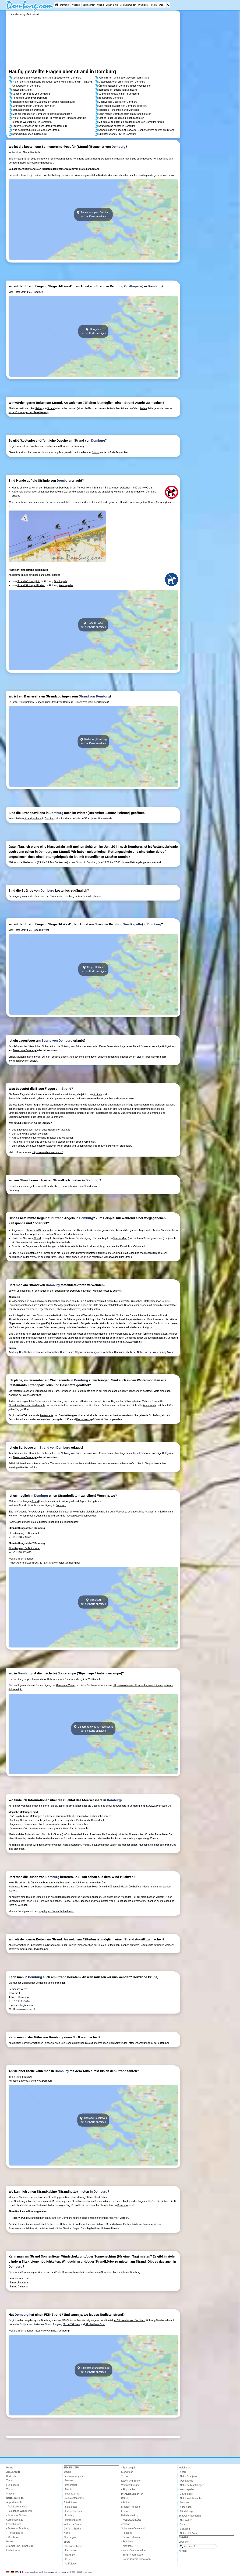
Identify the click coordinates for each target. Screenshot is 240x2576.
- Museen (69, 2480)
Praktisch (143, 4)
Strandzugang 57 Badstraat (24, 1533)
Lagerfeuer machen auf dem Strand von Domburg (40, 126)
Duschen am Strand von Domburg (31, 93)
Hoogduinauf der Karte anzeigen (93, 331)
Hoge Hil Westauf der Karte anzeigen (93, 624)
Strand (100, 4)
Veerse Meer (120, 1238)
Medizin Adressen (131, 2506)
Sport (67, 2541)
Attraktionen (70, 2502)
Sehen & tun (112, 4)
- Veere (182, 2472)
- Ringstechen (128, 2489)
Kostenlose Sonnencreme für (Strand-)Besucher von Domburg (46, 77)
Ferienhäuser (13, 2524)
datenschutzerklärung (52, 2572)
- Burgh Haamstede (132, 2554)
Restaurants (149, 1405)
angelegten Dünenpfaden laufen (56, 1911)
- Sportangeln (128, 2467)
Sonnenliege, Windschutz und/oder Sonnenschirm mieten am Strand (136, 130)
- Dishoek (184, 2502)
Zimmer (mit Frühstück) (19, 2546)
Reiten (38, 408)
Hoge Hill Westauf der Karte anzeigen (93, 969)
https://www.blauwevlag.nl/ (47, 1152)
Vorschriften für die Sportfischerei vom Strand (124, 77)
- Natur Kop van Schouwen (136, 2559)
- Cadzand (184, 2528)
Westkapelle (66, 585)
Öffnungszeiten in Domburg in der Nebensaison (124, 85)
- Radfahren (70, 2550)
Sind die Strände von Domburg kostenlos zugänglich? (42, 113)
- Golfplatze (70, 2563)
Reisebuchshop (129, 2515)
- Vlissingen (185, 2507)
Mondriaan (127, 2472)
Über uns (184, 2541)
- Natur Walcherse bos (191, 2498)
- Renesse (126, 2532)
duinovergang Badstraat (40, 162)
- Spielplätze (70, 2506)
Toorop (125, 2476)
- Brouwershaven (130, 2537)
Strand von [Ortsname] (38, 1230)
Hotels (10, 2541)
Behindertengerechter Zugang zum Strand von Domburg (43, 101)
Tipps (9, 2480)
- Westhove (12, 2537)
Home (9, 2467)
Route (124, 2498)
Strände (97, 1094)
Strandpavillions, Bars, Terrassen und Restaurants (62, 1391)
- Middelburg (186, 2511)
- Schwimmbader (73, 2546)
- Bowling (69, 2515)
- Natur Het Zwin (188, 2533)
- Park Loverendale (16, 2506)
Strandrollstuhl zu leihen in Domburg (118, 93)
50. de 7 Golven (71, 2324)
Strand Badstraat (19, 2282)
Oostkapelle (133, 286)
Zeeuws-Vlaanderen (190, 2515)
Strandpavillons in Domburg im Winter (33, 105)
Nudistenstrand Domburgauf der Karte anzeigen (93, 2369)
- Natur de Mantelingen (191, 2485)
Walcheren (184, 2467)
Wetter (162, 4)
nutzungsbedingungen (33, 2572)
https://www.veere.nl (23, 2009)
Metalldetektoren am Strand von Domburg (121, 81)
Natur (67, 2533)
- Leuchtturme (71, 2493)
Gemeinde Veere (65, 1685)
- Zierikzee (127, 2546)
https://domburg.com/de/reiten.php (28, 412)
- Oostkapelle (186, 2480)
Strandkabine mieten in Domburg (116, 126)
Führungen (70, 2537)
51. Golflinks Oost (95, 2324)
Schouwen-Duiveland (132, 2528)
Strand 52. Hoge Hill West (34, 930)
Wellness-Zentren (73, 2524)
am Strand (63, 1089)
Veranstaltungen (128, 4)
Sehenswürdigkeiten (75, 2476)
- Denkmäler (70, 2484)
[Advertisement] (207, 90)
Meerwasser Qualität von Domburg (117, 101)
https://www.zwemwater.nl (156, 1805)
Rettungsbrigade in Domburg (28, 109)
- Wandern (69, 2554)
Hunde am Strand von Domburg (30, 97)
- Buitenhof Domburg (17, 2528)
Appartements (14, 2502)
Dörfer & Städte (72, 2528)
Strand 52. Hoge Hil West (31, 585)
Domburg (65, 4)
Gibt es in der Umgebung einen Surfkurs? (121, 117)
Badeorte (11, 2476)
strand (80, 158)
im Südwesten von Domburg (129, 2320)
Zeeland (125, 2524)
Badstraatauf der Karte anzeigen (93, 1602)
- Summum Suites (16, 2515)
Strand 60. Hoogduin (31, 291)
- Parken (125, 2502)
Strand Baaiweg (23, 2076)
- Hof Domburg (14, 2532)
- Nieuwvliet (185, 2520)
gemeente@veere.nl (22, 2005)
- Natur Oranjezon (188, 2476)
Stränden (65, 446)
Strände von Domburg (62, 896)
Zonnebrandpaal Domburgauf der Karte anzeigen (93, 214)
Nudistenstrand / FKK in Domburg (117, 134)
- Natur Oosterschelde (133, 2550)
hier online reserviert (108, 2217)
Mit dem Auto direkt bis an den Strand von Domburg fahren (131, 122)
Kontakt (183, 2550)
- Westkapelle (186, 2489)
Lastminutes (13, 2550)
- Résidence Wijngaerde (19, 2511)
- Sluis (182, 2524)
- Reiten (68, 2559)
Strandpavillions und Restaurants (27, 1405)
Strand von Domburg (94, 696)
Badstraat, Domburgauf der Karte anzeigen (93, 741)
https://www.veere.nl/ (130, 1341)
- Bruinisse (127, 2541)
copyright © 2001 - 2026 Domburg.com (77, 2572)
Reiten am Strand (22, 89)
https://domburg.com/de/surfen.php (149, 2043)
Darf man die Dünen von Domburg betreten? (122, 105)
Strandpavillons (33, 818)
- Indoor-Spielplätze (74, 2511)
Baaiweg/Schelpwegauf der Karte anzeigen (93, 2120)
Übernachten (89, 4)
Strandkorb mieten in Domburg (29, 134)
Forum (124, 2511)
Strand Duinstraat (19, 2286)
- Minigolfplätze (72, 2519)
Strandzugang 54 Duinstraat (24, 1548)
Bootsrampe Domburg (110, 97)
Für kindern (12, 2484)
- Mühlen (68, 2489)
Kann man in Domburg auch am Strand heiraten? (125, 113)
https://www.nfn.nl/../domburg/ (52, 2330)
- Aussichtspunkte (74, 2498)
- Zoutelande (186, 2493)
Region (153, 4)
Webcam (76, 4)
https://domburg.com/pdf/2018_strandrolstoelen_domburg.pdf (45, 1562)
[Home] (56, 5)
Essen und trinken (131, 2480)
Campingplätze (14, 2519)
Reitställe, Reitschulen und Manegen (118, 109)
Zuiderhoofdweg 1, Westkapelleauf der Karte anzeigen (93, 1728)
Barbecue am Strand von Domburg (117, 89)
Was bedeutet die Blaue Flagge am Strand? (36, 130)
